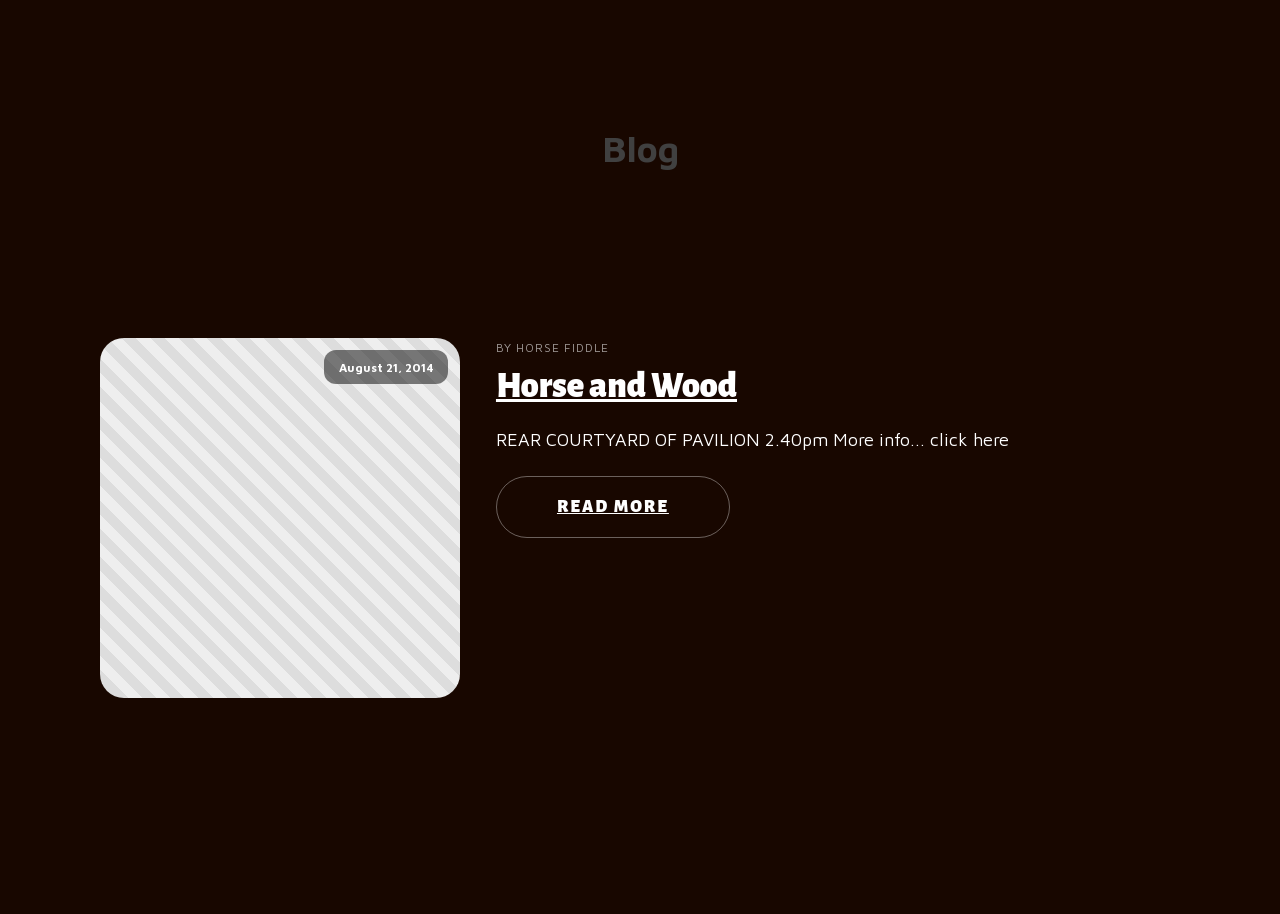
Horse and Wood (616, 386)
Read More (613, 507)
